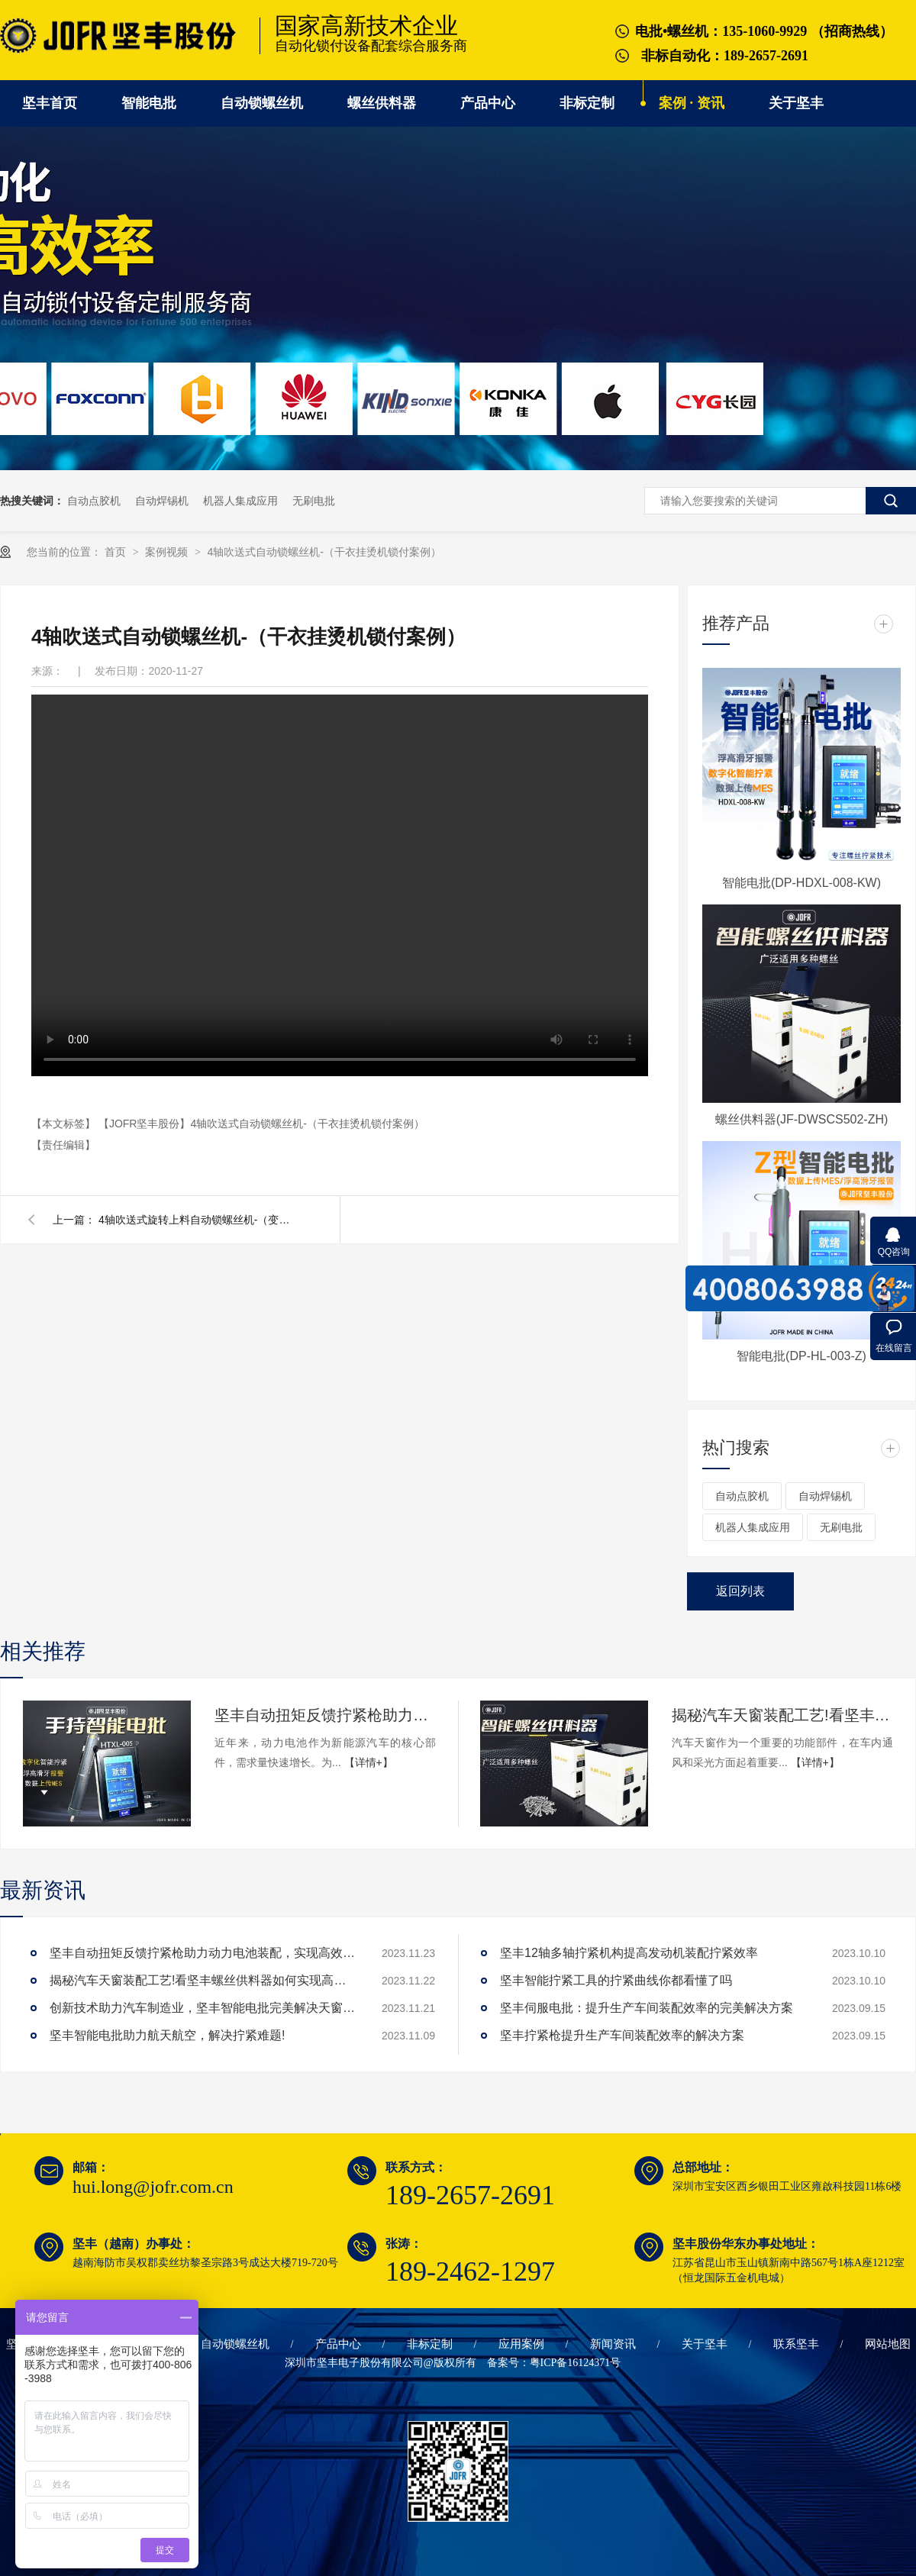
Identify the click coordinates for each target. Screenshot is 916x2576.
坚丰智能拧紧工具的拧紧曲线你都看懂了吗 (616, 1980)
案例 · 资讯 (691, 103)
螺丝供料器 (381, 103)
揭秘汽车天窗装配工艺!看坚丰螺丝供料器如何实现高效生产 (782, 1715)
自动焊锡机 (162, 501)
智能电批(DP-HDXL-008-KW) (801, 882)
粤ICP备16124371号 (575, 2362)
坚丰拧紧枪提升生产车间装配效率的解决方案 (622, 2035)
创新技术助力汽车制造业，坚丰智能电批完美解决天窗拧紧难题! (202, 2007)
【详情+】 (368, 1762)
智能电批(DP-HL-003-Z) (801, 1355)
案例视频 (168, 552)
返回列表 (740, 1591)
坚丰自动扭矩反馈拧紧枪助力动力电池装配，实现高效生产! (325, 1715)
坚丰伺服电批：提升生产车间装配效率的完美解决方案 (646, 2007)
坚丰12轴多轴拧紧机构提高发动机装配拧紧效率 (629, 1952)
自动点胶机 (94, 501)
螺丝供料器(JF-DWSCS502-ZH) (802, 1119)
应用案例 (521, 2344)
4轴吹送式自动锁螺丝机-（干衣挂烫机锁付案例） (323, 552)
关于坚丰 (796, 103)
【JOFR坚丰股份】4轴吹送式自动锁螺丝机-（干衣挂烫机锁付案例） (261, 1123)
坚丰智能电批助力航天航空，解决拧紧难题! (167, 2035)
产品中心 (487, 103)
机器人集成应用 (240, 501)
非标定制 (587, 103)
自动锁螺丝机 (262, 103)
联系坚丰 (796, 2344)
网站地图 (888, 2344)
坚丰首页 (49, 103)
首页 (117, 552)
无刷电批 (313, 501)
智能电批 (148, 103)
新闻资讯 (613, 2344)
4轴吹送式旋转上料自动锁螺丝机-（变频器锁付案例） (197, 1220)
